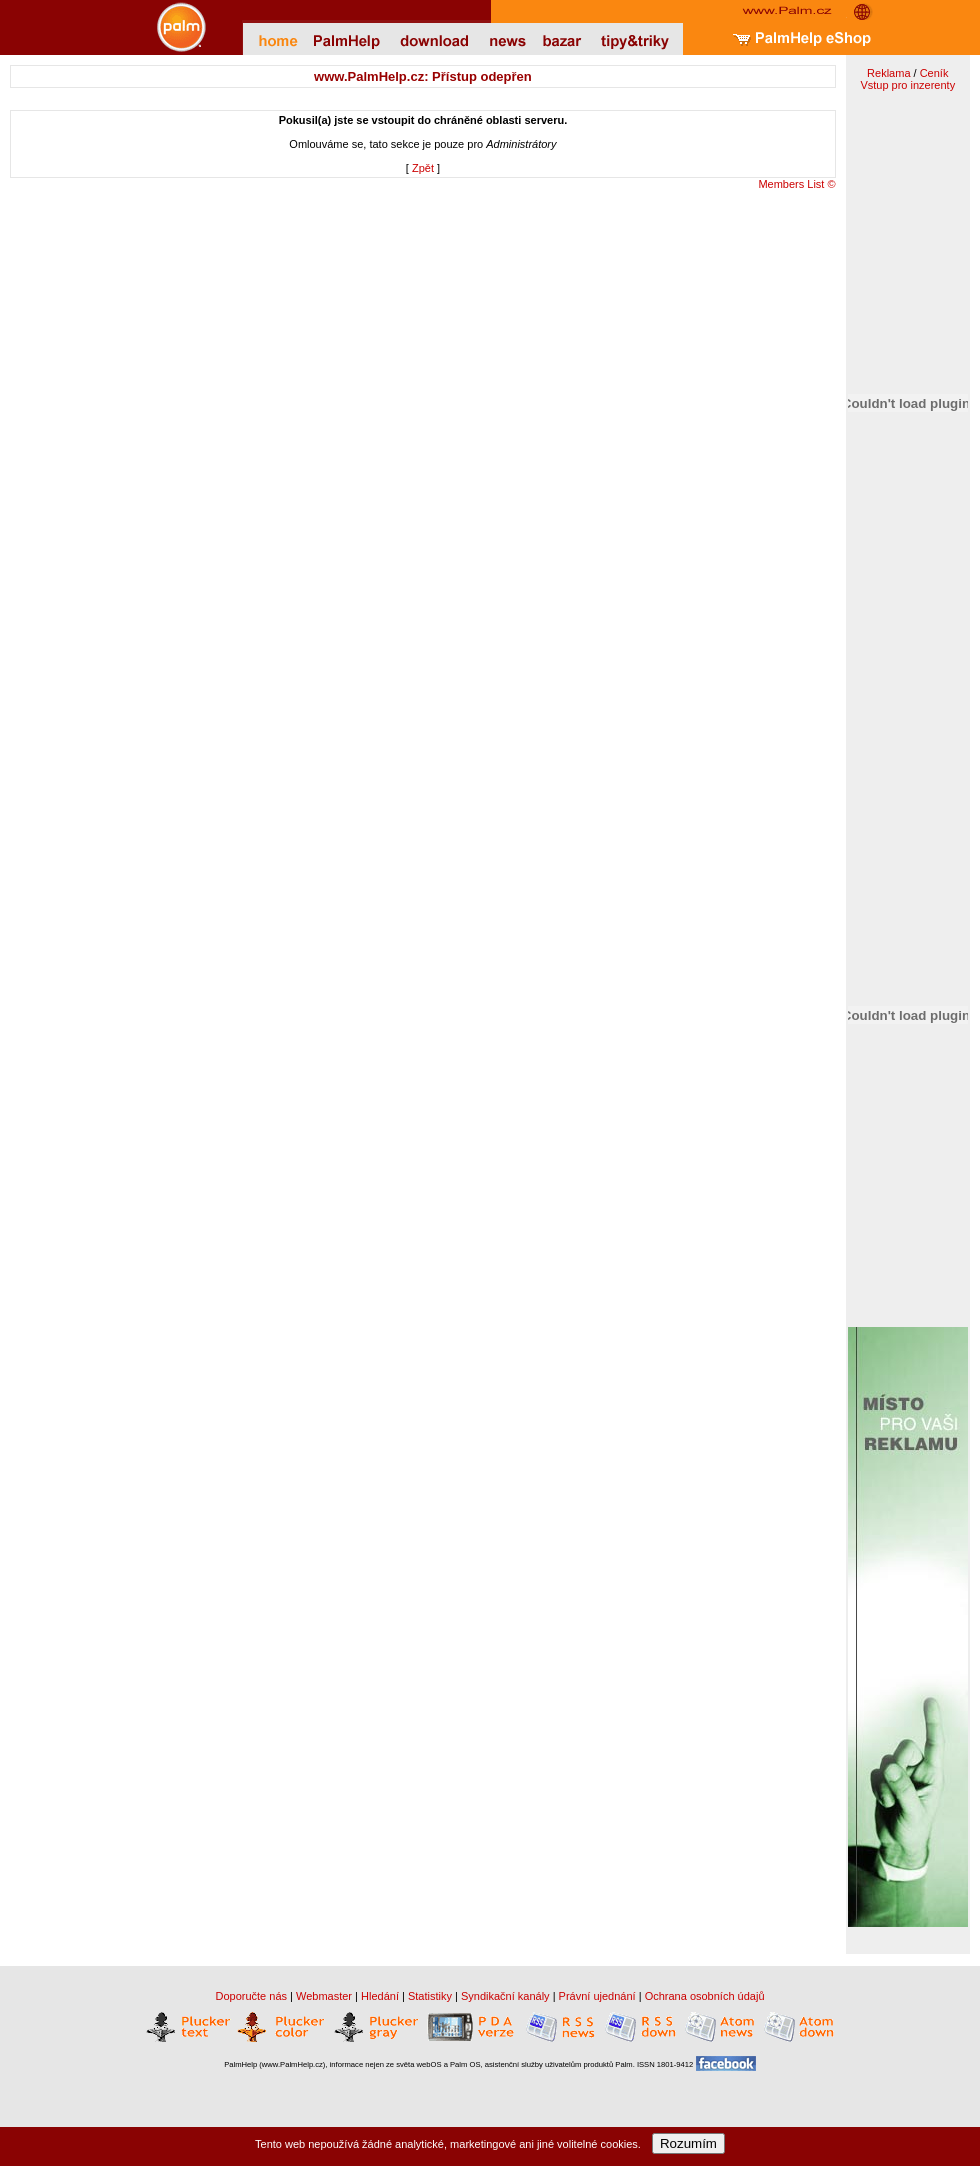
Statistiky (430, 1996)
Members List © (796, 184)
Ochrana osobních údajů (705, 1996)
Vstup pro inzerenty (907, 85)
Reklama (888, 73)
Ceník (934, 73)
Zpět (423, 168)
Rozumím (688, 2143)
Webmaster (324, 1996)
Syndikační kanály (505, 1996)
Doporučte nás (251, 1996)
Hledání (380, 1996)
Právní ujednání (597, 1996)
